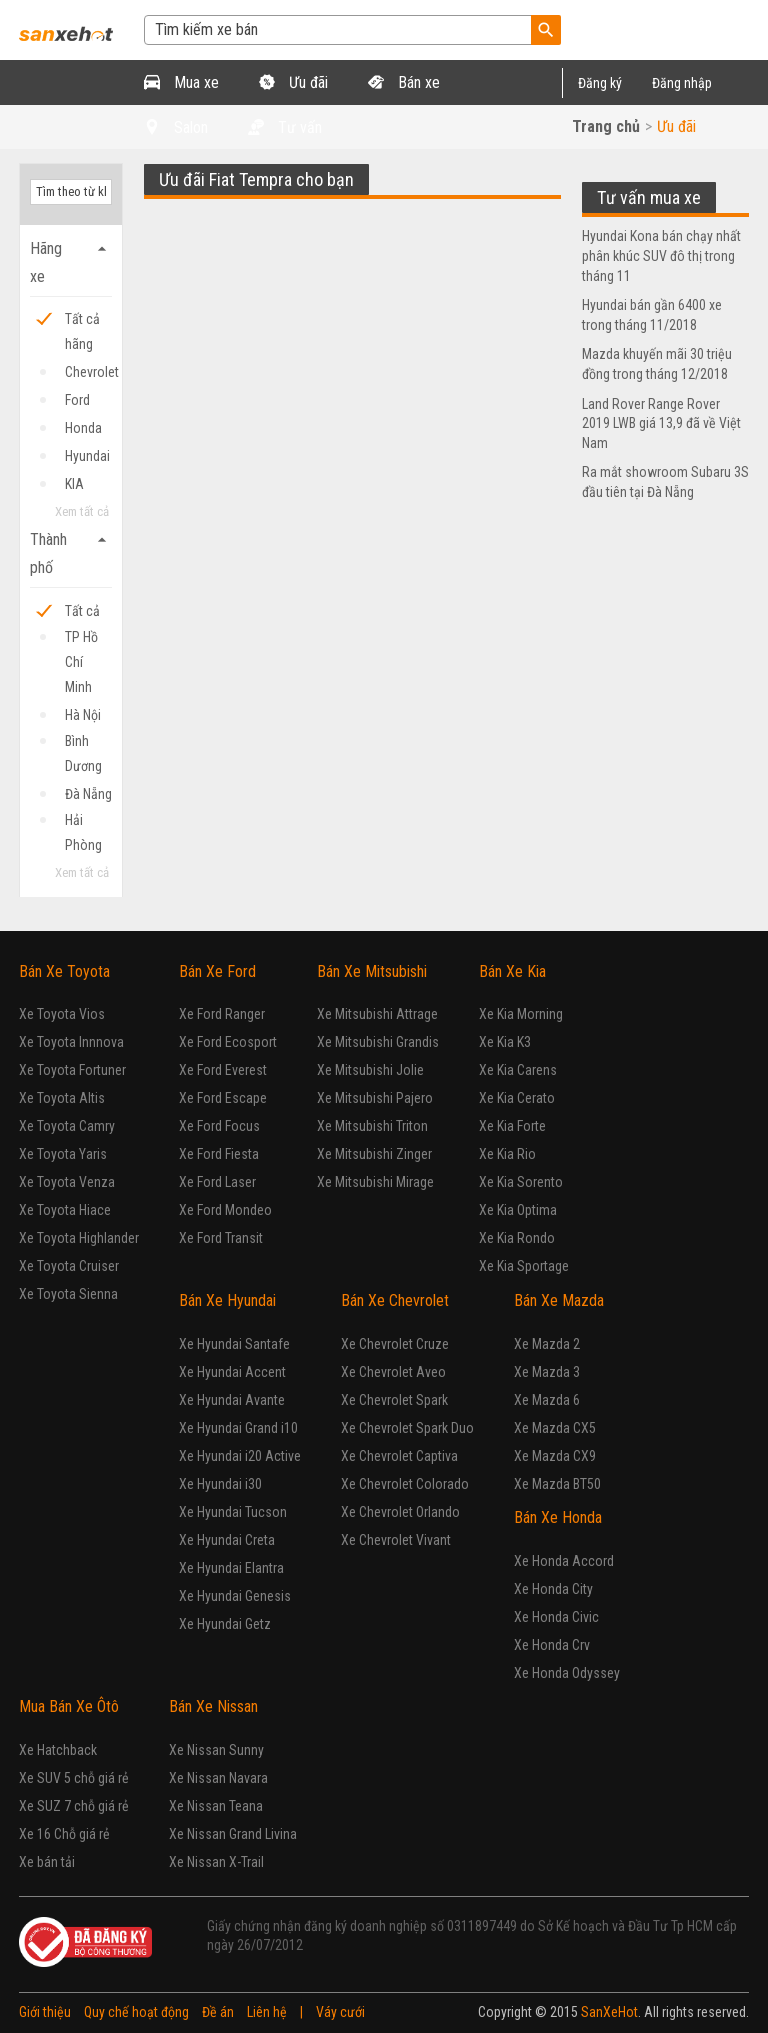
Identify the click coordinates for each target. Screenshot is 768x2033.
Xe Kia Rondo (517, 1238)
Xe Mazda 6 (547, 1400)
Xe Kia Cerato (517, 1098)
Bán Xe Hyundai (227, 1300)
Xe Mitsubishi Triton (372, 1126)
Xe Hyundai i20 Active (240, 1456)
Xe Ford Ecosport (228, 1042)
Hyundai (87, 456)
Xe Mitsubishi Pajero (375, 1098)
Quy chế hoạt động (136, 2012)
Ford (77, 400)
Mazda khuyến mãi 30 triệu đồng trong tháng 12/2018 (657, 364)
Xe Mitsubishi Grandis (378, 1042)
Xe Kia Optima (518, 1210)
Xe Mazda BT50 (557, 1484)
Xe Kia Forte (512, 1126)
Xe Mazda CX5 (555, 1428)
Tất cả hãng (82, 321)
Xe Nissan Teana (216, 1806)
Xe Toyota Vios (62, 1014)
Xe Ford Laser (217, 1182)
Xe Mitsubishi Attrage (377, 1014)
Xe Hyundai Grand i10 (238, 1428)
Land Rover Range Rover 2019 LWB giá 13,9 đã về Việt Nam (661, 423)
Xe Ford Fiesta (219, 1154)
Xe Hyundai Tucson (233, 1512)
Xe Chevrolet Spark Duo (407, 1428)
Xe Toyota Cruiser (69, 1266)
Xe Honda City (553, 1589)
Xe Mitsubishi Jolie (370, 1070)
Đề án (218, 2012)
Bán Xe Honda (558, 1517)
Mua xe (181, 82)
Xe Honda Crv (552, 1645)
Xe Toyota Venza (67, 1182)
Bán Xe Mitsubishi (372, 971)
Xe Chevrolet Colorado (405, 1484)
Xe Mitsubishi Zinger (374, 1154)
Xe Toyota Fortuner (72, 1070)
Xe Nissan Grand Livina (233, 1834)
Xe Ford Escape (223, 1098)
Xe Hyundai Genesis (235, 1596)
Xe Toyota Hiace (65, 1210)
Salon (176, 127)
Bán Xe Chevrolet (395, 1300)
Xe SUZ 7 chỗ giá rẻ (74, 1806)
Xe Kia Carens (518, 1070)
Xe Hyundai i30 (220, 1484)
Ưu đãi (293, 82)
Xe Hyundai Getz (225, 1624)
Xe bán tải (47, 1862)
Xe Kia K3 (505, 1042)
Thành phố (71, 551)
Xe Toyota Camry (67, 1126)
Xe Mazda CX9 (555, 1456)
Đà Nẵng (88, 794)
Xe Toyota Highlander (79, 1238)
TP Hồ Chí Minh (81, 639)
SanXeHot (609, 2012)
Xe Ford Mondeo (225, 1210)
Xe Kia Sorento (521, 1182)
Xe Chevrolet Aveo (393, 1372)
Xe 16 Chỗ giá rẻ (64, 1834)
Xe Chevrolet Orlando (400, 1512)
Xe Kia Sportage (524, 1266)
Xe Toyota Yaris (63, 1154)
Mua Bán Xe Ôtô (69, 1706)
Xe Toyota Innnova (71, 1042)
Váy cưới (340, 2012)
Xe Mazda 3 (547, 1372)
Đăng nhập (682, 83)
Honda (83, 428)
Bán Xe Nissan (213, 1706)
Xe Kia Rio (507, 1154)
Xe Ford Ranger (222, 1014)
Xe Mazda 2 (547, 1344)
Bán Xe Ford (217, 971)
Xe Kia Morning (521, 1014)
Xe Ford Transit (221, 1238)
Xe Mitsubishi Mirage (375, 1182)
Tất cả (82, 611)
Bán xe (404, 82)
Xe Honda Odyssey (567, 1673)
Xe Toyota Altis (62, 1098)
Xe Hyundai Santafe (234, 1344)
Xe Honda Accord (564, 1561)
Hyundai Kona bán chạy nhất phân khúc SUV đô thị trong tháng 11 (661, 255)
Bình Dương (83, 743)
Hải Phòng (83, 822)
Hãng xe (71, 260)
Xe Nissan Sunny (216, 1750)
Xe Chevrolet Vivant (396, 1540)
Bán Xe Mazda (559, 1300)
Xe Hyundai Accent (232, 1372)
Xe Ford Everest (223, 1070)
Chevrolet (88, 372)
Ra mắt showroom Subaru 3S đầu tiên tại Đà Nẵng (665, 482)
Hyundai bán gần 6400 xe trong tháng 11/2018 (652, 315)
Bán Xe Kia (512, 971)
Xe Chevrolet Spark (394, 1400)
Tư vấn (285, 127)
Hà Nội (83, 715)
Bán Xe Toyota (64, 971)
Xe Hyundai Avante (232, 1400)
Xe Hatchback (58, 1750)
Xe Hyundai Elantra (231, 1568)
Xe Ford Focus (219, 1126)
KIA (74, 484)
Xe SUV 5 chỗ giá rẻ (74, 1778)
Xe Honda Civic (556, 1617)
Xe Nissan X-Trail (216, 1862)
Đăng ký (600, 83)
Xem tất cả (82, 511)
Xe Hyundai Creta (227, 1540)
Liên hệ (267, 2012)
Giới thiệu (45, 2012)
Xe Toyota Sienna (68, 1294)
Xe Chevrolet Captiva (399, 1456)
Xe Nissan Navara (218, 1778)
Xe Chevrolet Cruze (395, 1344)
